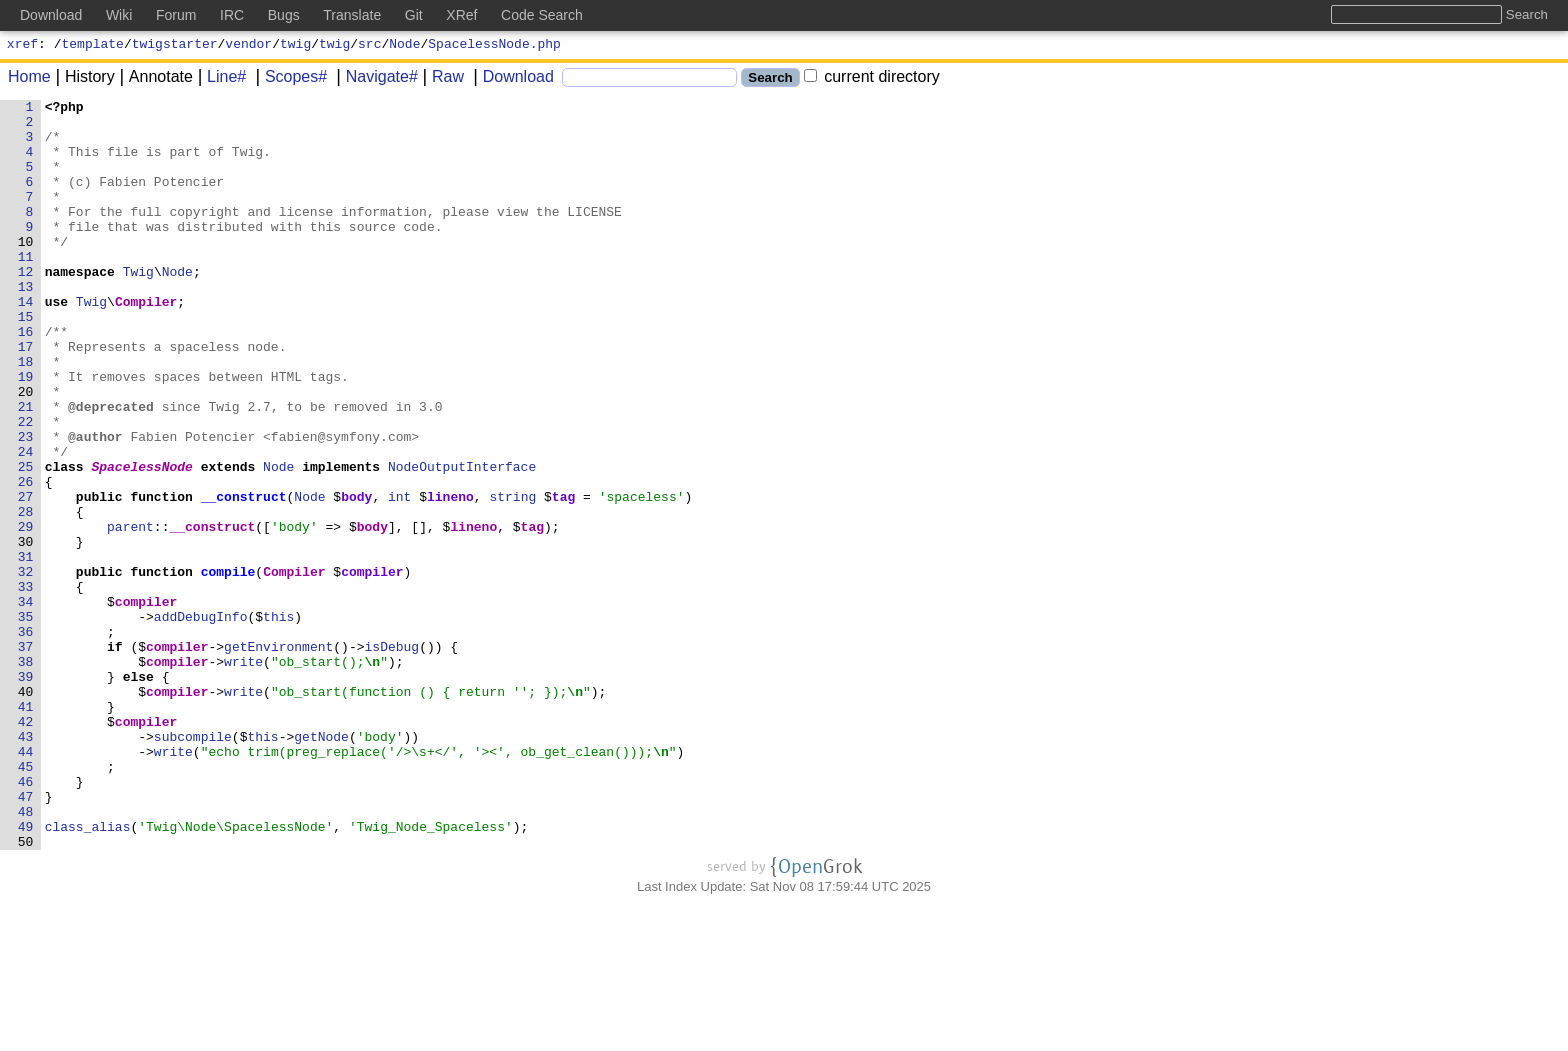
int (400, 577)
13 (26, 325)
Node (404, 46)
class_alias (88, 973)
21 (26, 469)
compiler (373, 667)
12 (26, 307)
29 (26, 613)
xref (22, 46)
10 (26, 271)
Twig (138, 307)
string (513, 577)
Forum (176, 15)
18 (26, 415)
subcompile (193, 865)
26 (26, 559)
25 (26, 541)
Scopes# (289, 79)
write (244, 775)
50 (26, 991)
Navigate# (375, 79)
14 (26, 343)
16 (26, 379)
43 (26, 865)
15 (26, 361)
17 (26, 397)
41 (26, 829)
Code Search (542, 15)
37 (26, 757)
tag (563, 577)
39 (26, 793)
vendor (248, 46)
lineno (451, 577)
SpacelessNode (142, 541)
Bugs (284, 15)
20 (26, 451)
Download (511, 79)
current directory (872, 79)
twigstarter (175, 46)
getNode (322, 865)
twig (295, 46)
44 (26, 883)
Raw (441, 79)
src (369, 46)
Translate (352, 15)
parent (131, 613)
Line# (219, 79)
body (357, 577)
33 (26, 685)
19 (26, 433)
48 (26, 955)
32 (26, 667)
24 (26, 523)
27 (26, 577)
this (279, 721)
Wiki (119, 15)
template (93, 46)
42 (26, 847)
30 (26, 631)
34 (26, 703)
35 (26, 721)
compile (228, 667)
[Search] (649, 80)
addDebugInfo (201, 721)
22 (26, 487)
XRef (461, 15)
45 (26, 901)
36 (26, 739)
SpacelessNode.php (494, 46)
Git (414, 15)
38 (26, 775)
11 (26, 289)
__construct (244, 577)
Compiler (147, 343)
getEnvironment (279, 757)
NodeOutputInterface (463, 541)
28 (26, 595)
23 (26, 505)
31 (26, 649)
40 (26, 811)
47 (26, 937)
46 (26, 919)
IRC (232, 15)
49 (26, 973)
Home (29, 79)
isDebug (392, 757)
